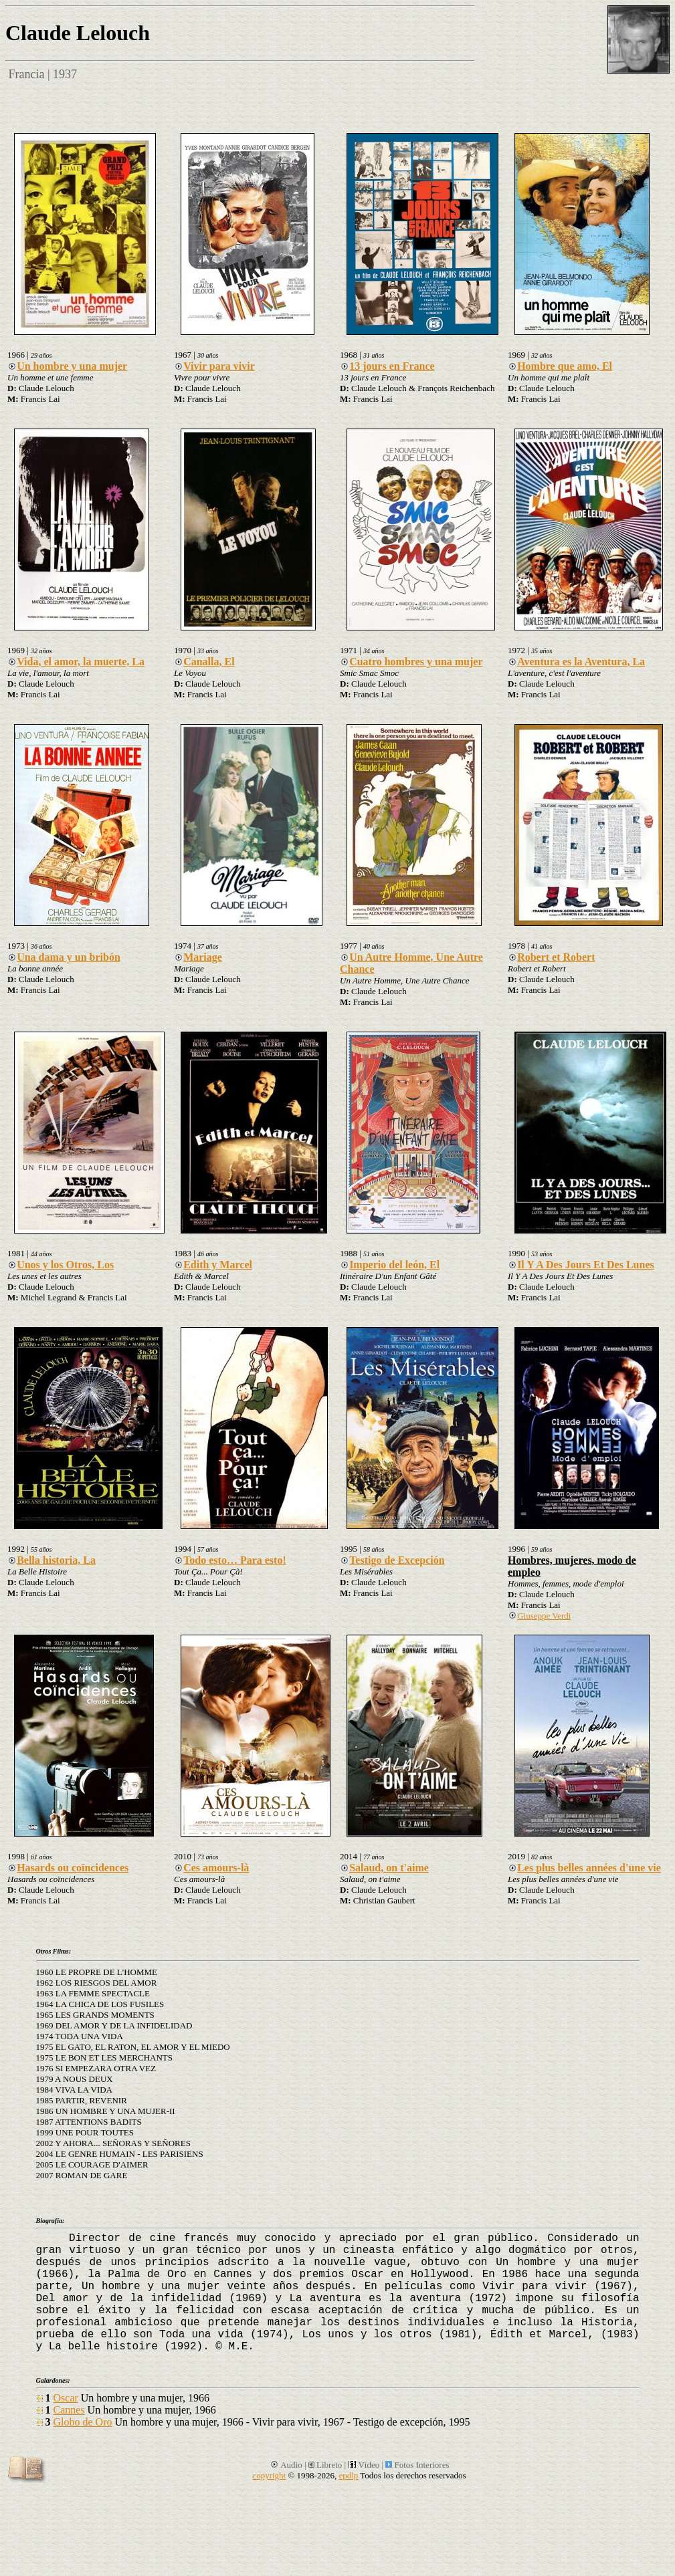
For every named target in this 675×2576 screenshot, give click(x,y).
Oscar (66, 2398)
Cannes (69, 2410)
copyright (269, 2475)
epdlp (348, 2475)
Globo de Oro (83, 2422)
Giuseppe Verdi (539, 1616)
